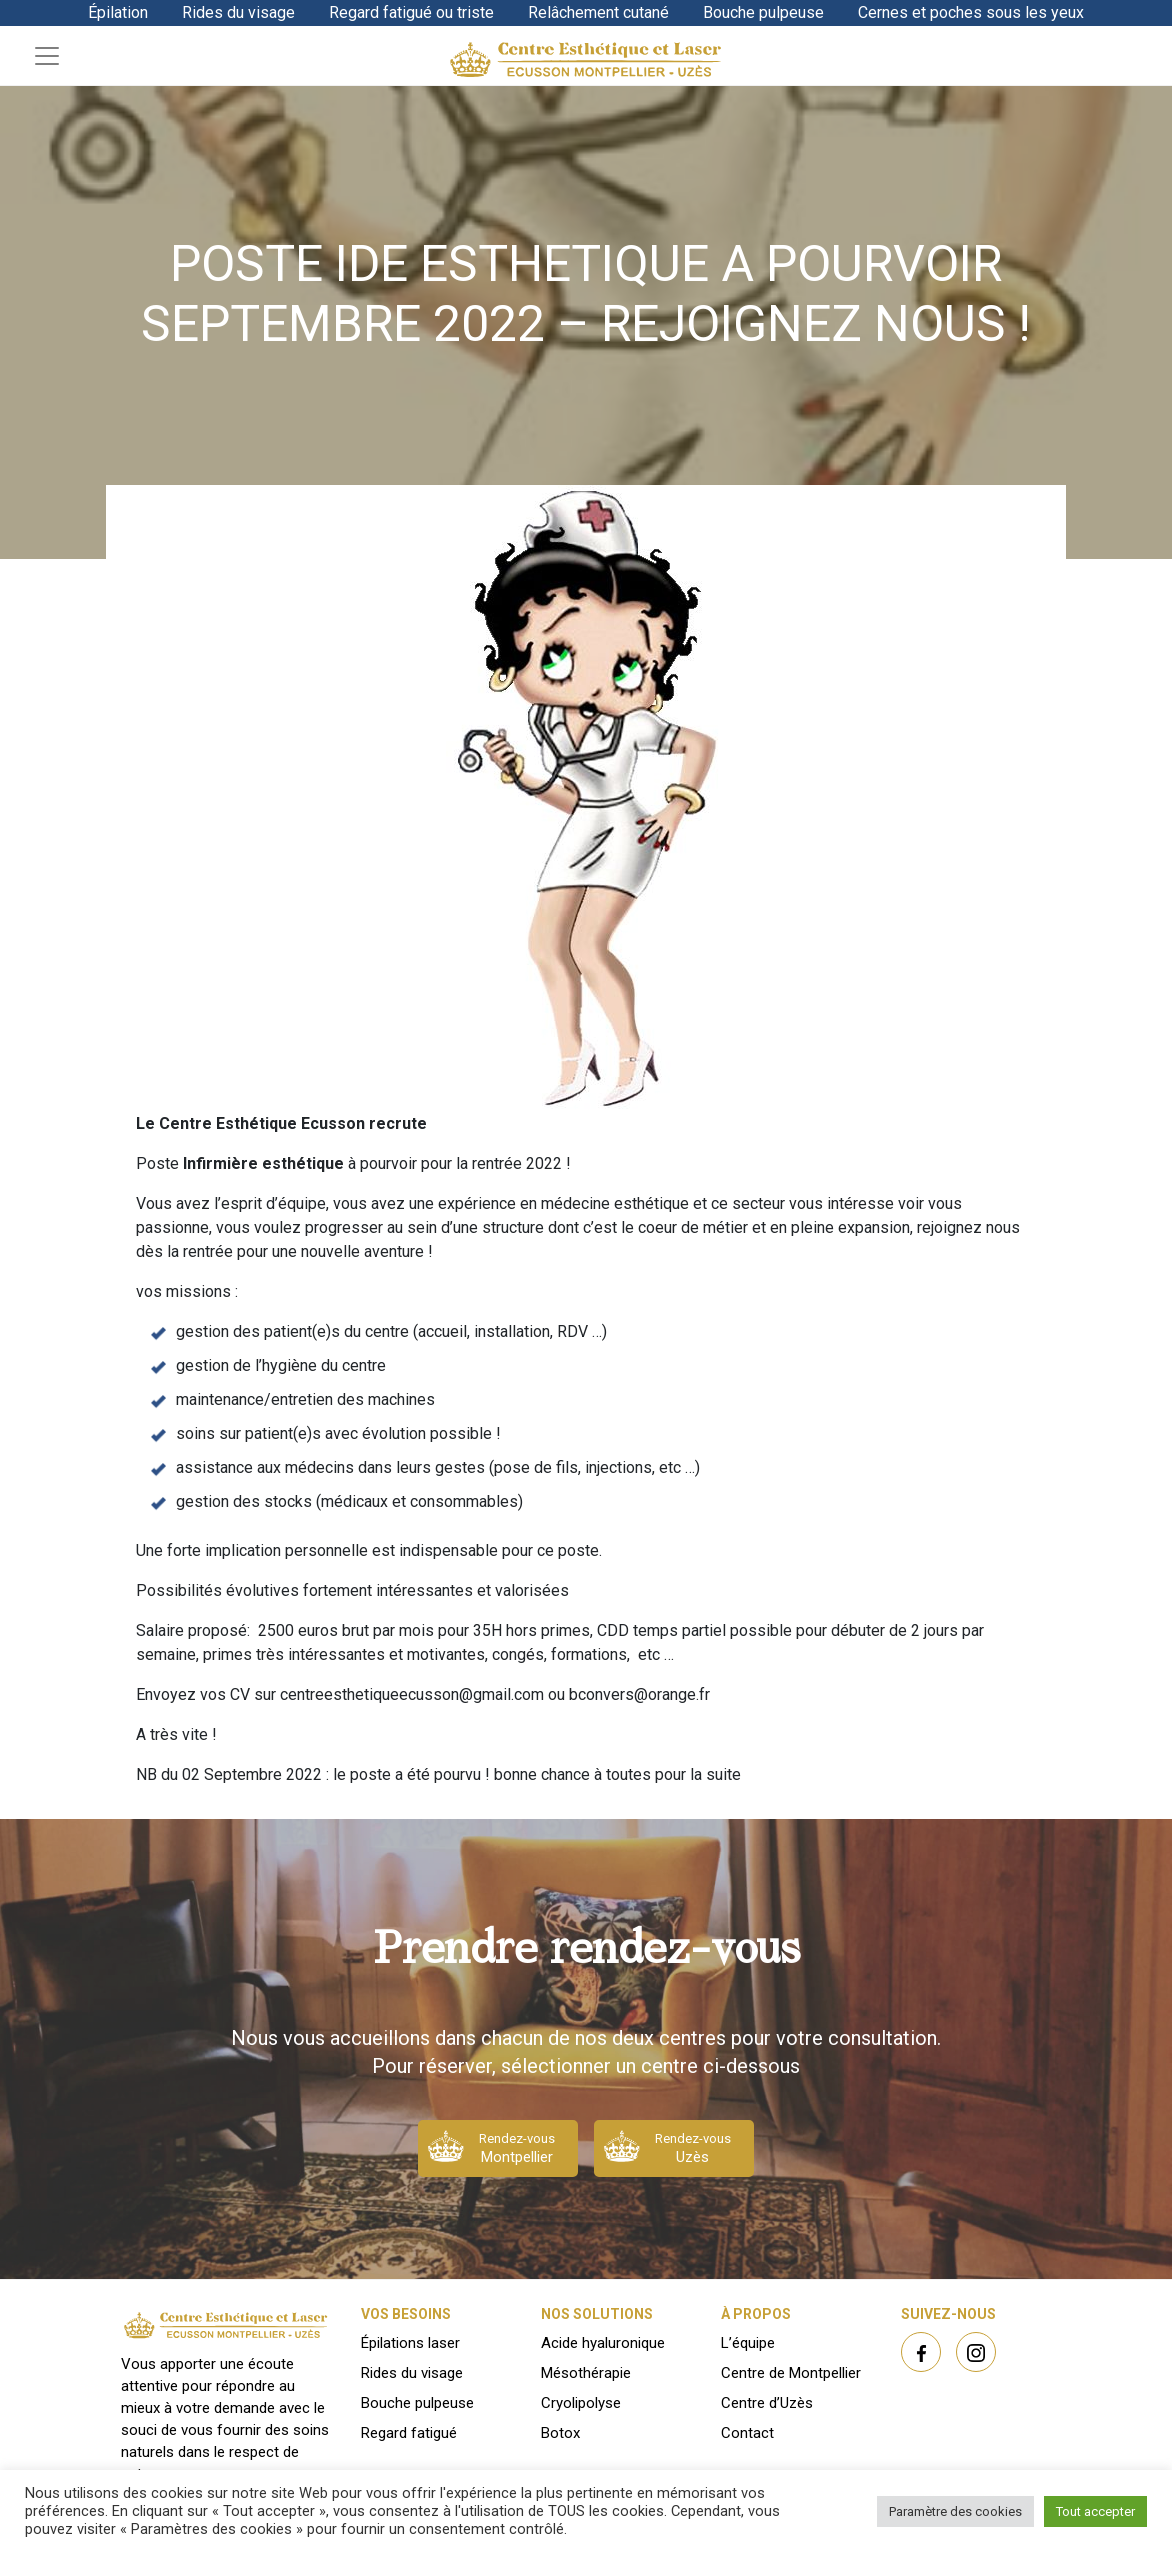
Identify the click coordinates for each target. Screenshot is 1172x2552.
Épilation (118, 12)
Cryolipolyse (581, 2403)
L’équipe (748, 2343)
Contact (747, 2433)
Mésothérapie (586, 2373)
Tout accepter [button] (1095, 2511)
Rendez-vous (517, 2148)
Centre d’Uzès (767, 2403)
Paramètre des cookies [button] (955, 2511)
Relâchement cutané (598, 12)
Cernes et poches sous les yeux (971, 12)
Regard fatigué (409, 2433)
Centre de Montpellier (791, 2373)
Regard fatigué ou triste (411, 12)
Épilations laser (410, 2343)
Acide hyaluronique (603, 2343)
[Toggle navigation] (47, 56)
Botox (560, 2433)
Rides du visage (238, 12)
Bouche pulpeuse (763, 12)
